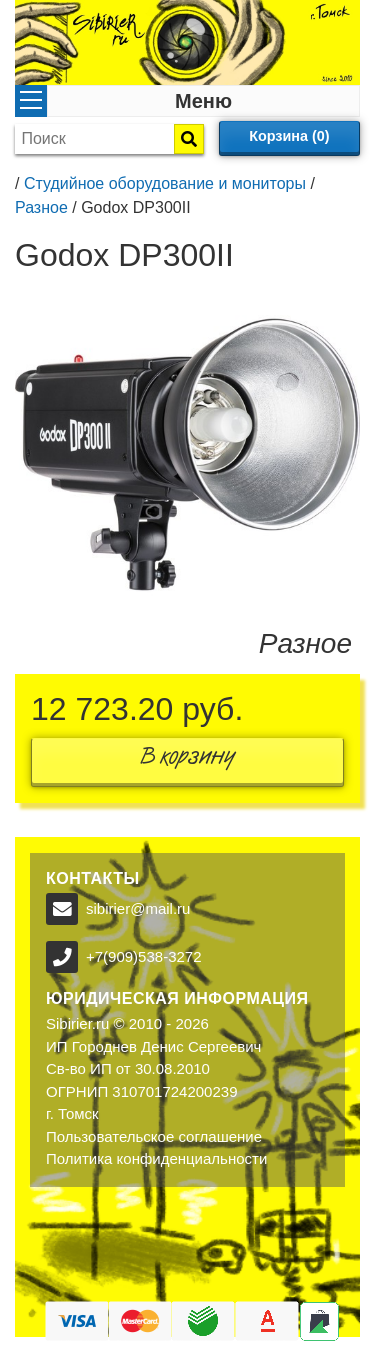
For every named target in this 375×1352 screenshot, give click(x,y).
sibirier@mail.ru (138, 908)
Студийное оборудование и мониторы (165, 183)
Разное (41, 207)
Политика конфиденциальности (156, 1158)
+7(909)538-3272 (144, 956)
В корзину (188, 760)
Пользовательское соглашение (154, 1136)
